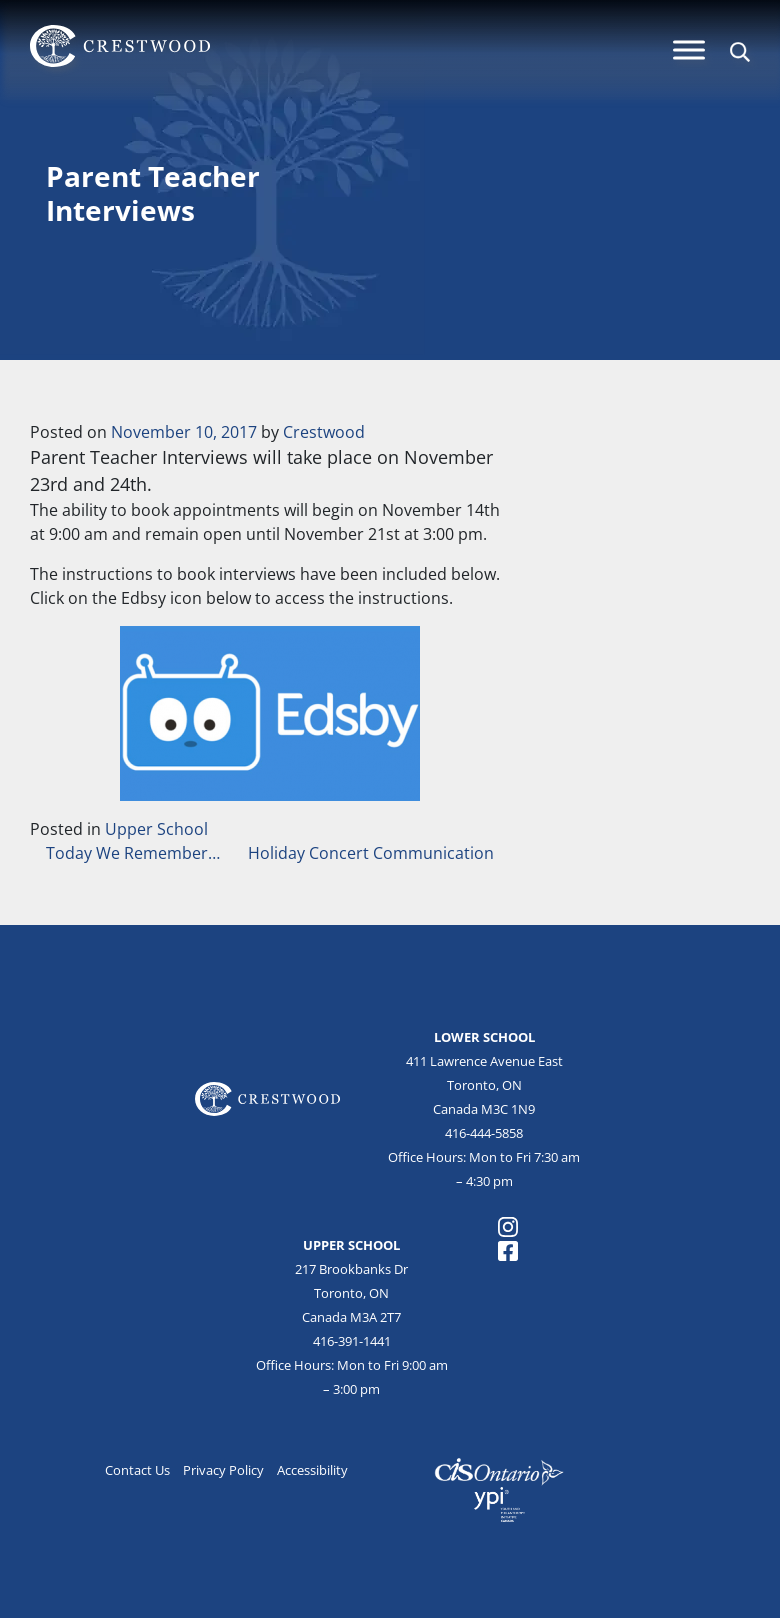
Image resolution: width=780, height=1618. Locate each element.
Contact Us (137, 1470)
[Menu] (689, 49)
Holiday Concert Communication (373, 853)
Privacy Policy (223, 1470)
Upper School (156, 829)
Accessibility (312, 1470)
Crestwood (324, 432)
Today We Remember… (131, 853)
